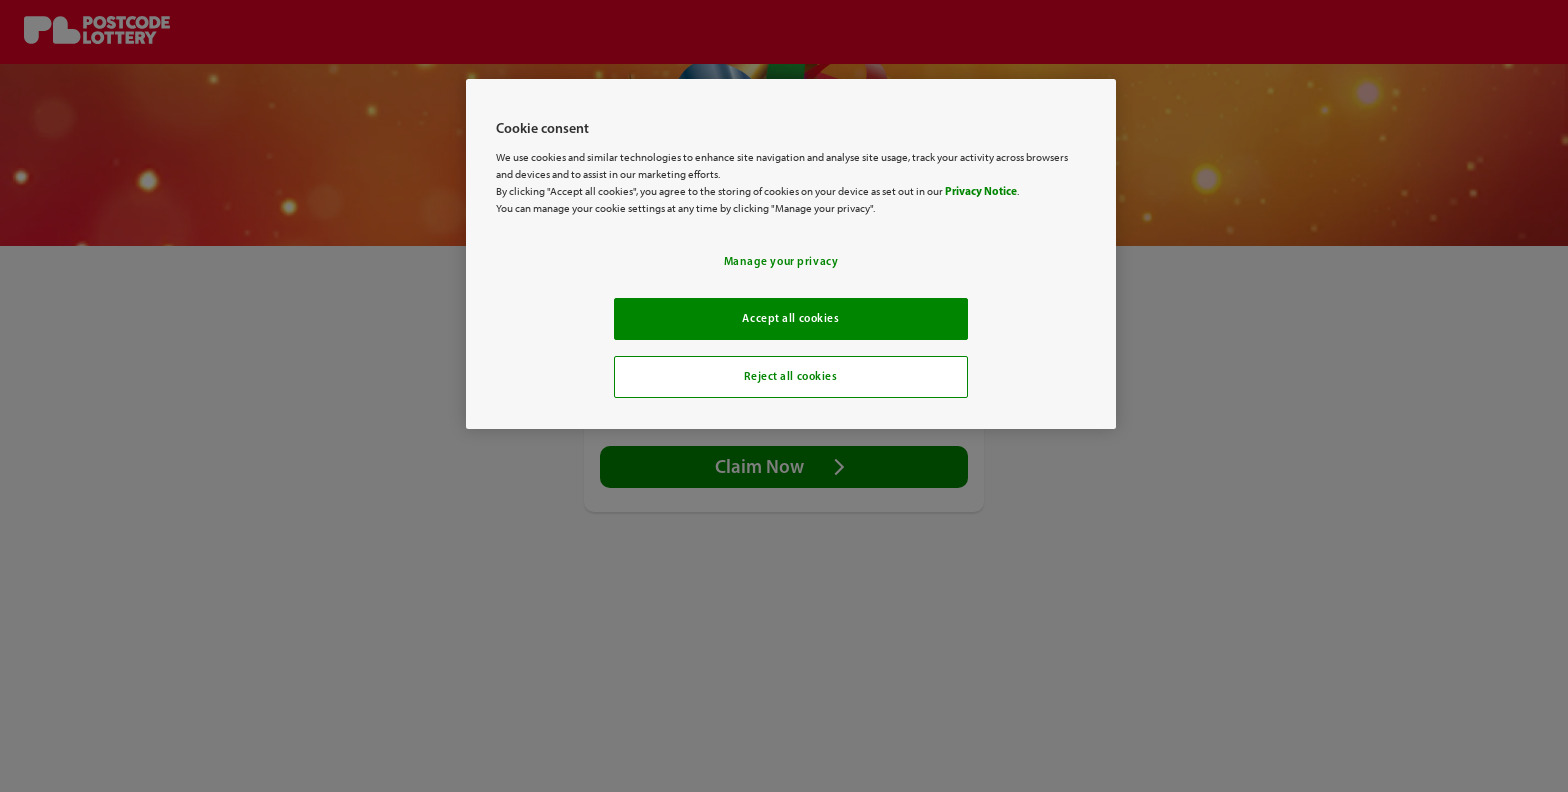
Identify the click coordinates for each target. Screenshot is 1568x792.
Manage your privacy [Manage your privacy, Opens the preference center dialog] (781, 261)
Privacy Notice (981, 191)
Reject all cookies (790, 376)
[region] (791, 254)
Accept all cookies (790, 318)
